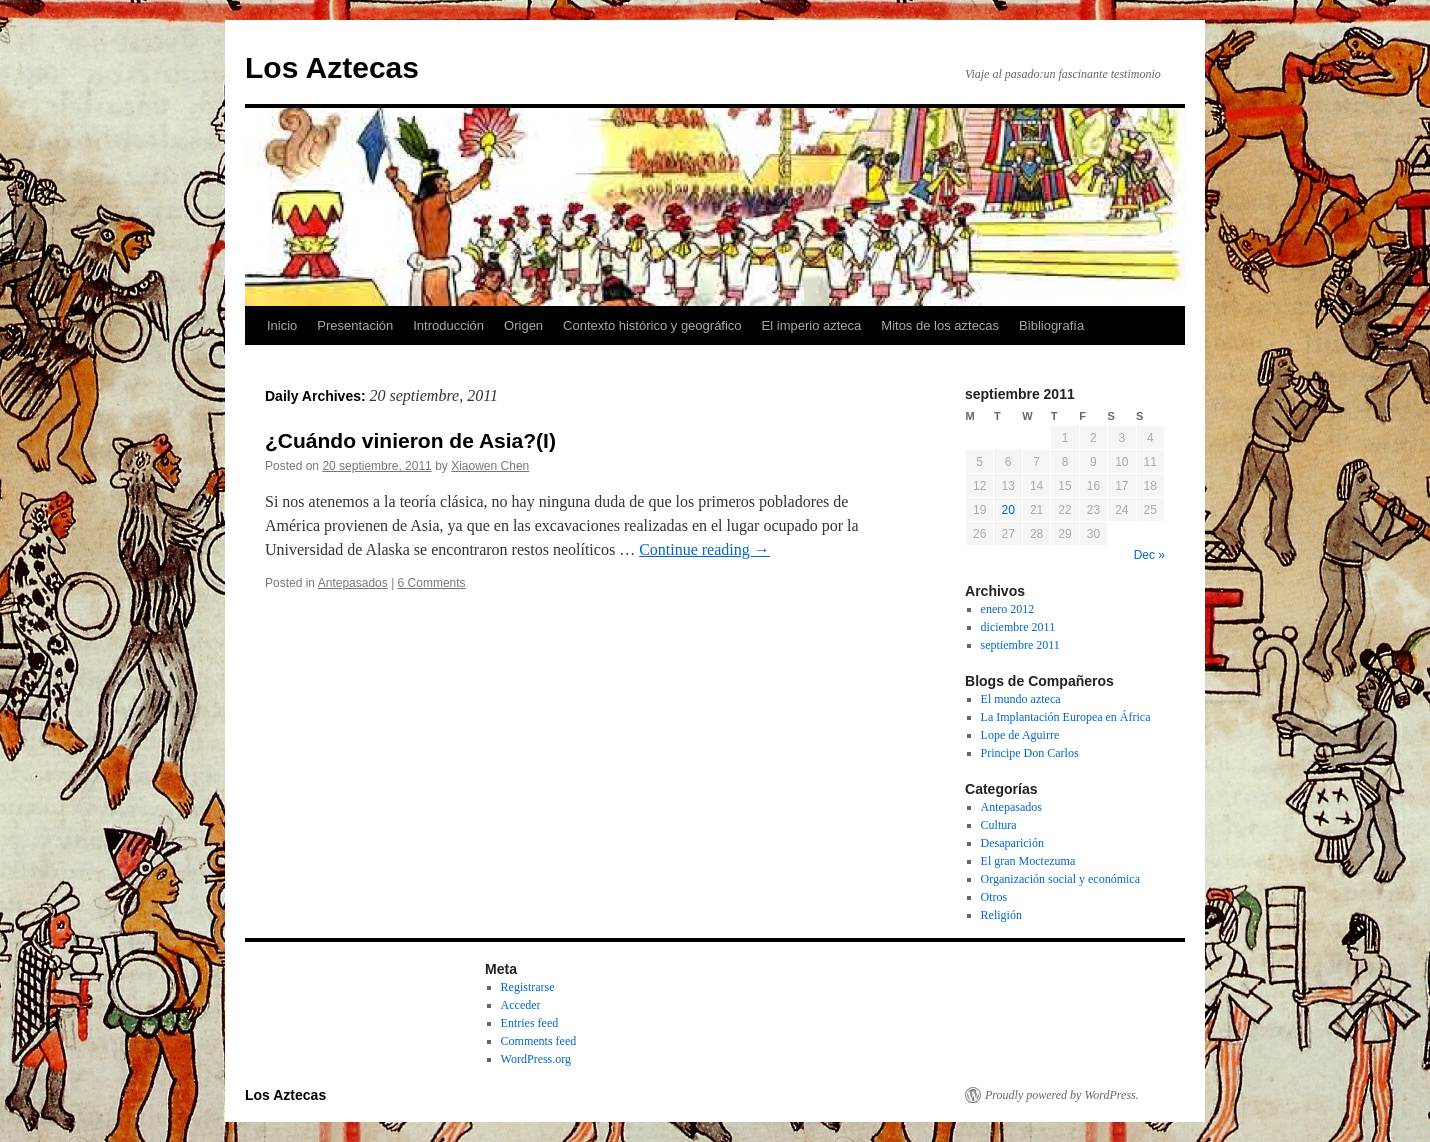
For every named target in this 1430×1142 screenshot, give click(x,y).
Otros (994, 897)
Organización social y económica (1060, 879)
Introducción (448, 325)
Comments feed (539, 1041)
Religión (1001, 915)
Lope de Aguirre (1020, 735)
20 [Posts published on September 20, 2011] (1007, 510)
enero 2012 (1008, 609)
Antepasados (353, 583)
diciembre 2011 (1018, 627)
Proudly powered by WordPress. (1062, 1095)
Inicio (282, 325)
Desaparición (1012, 843)
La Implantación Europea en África (1066, 717)
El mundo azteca (1021, 699)
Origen (523, 325)
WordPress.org (536, 1059)
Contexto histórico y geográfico (652, 325)
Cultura (999, 825)
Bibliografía (1051, 325)
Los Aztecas (332, 67)
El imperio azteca (812, 325)
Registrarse (528, 987)
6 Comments (432, 583)
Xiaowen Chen (490, 466)
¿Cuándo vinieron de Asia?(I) (410, 440)
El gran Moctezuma (1028, 861)
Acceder (521, 1005)
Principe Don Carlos (1030, 753)
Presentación (355, 325)
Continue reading (704, 549)
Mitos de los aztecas (940, 325)
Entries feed (530, 1023)
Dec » (1149, 555)
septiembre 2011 (1020, 645)
